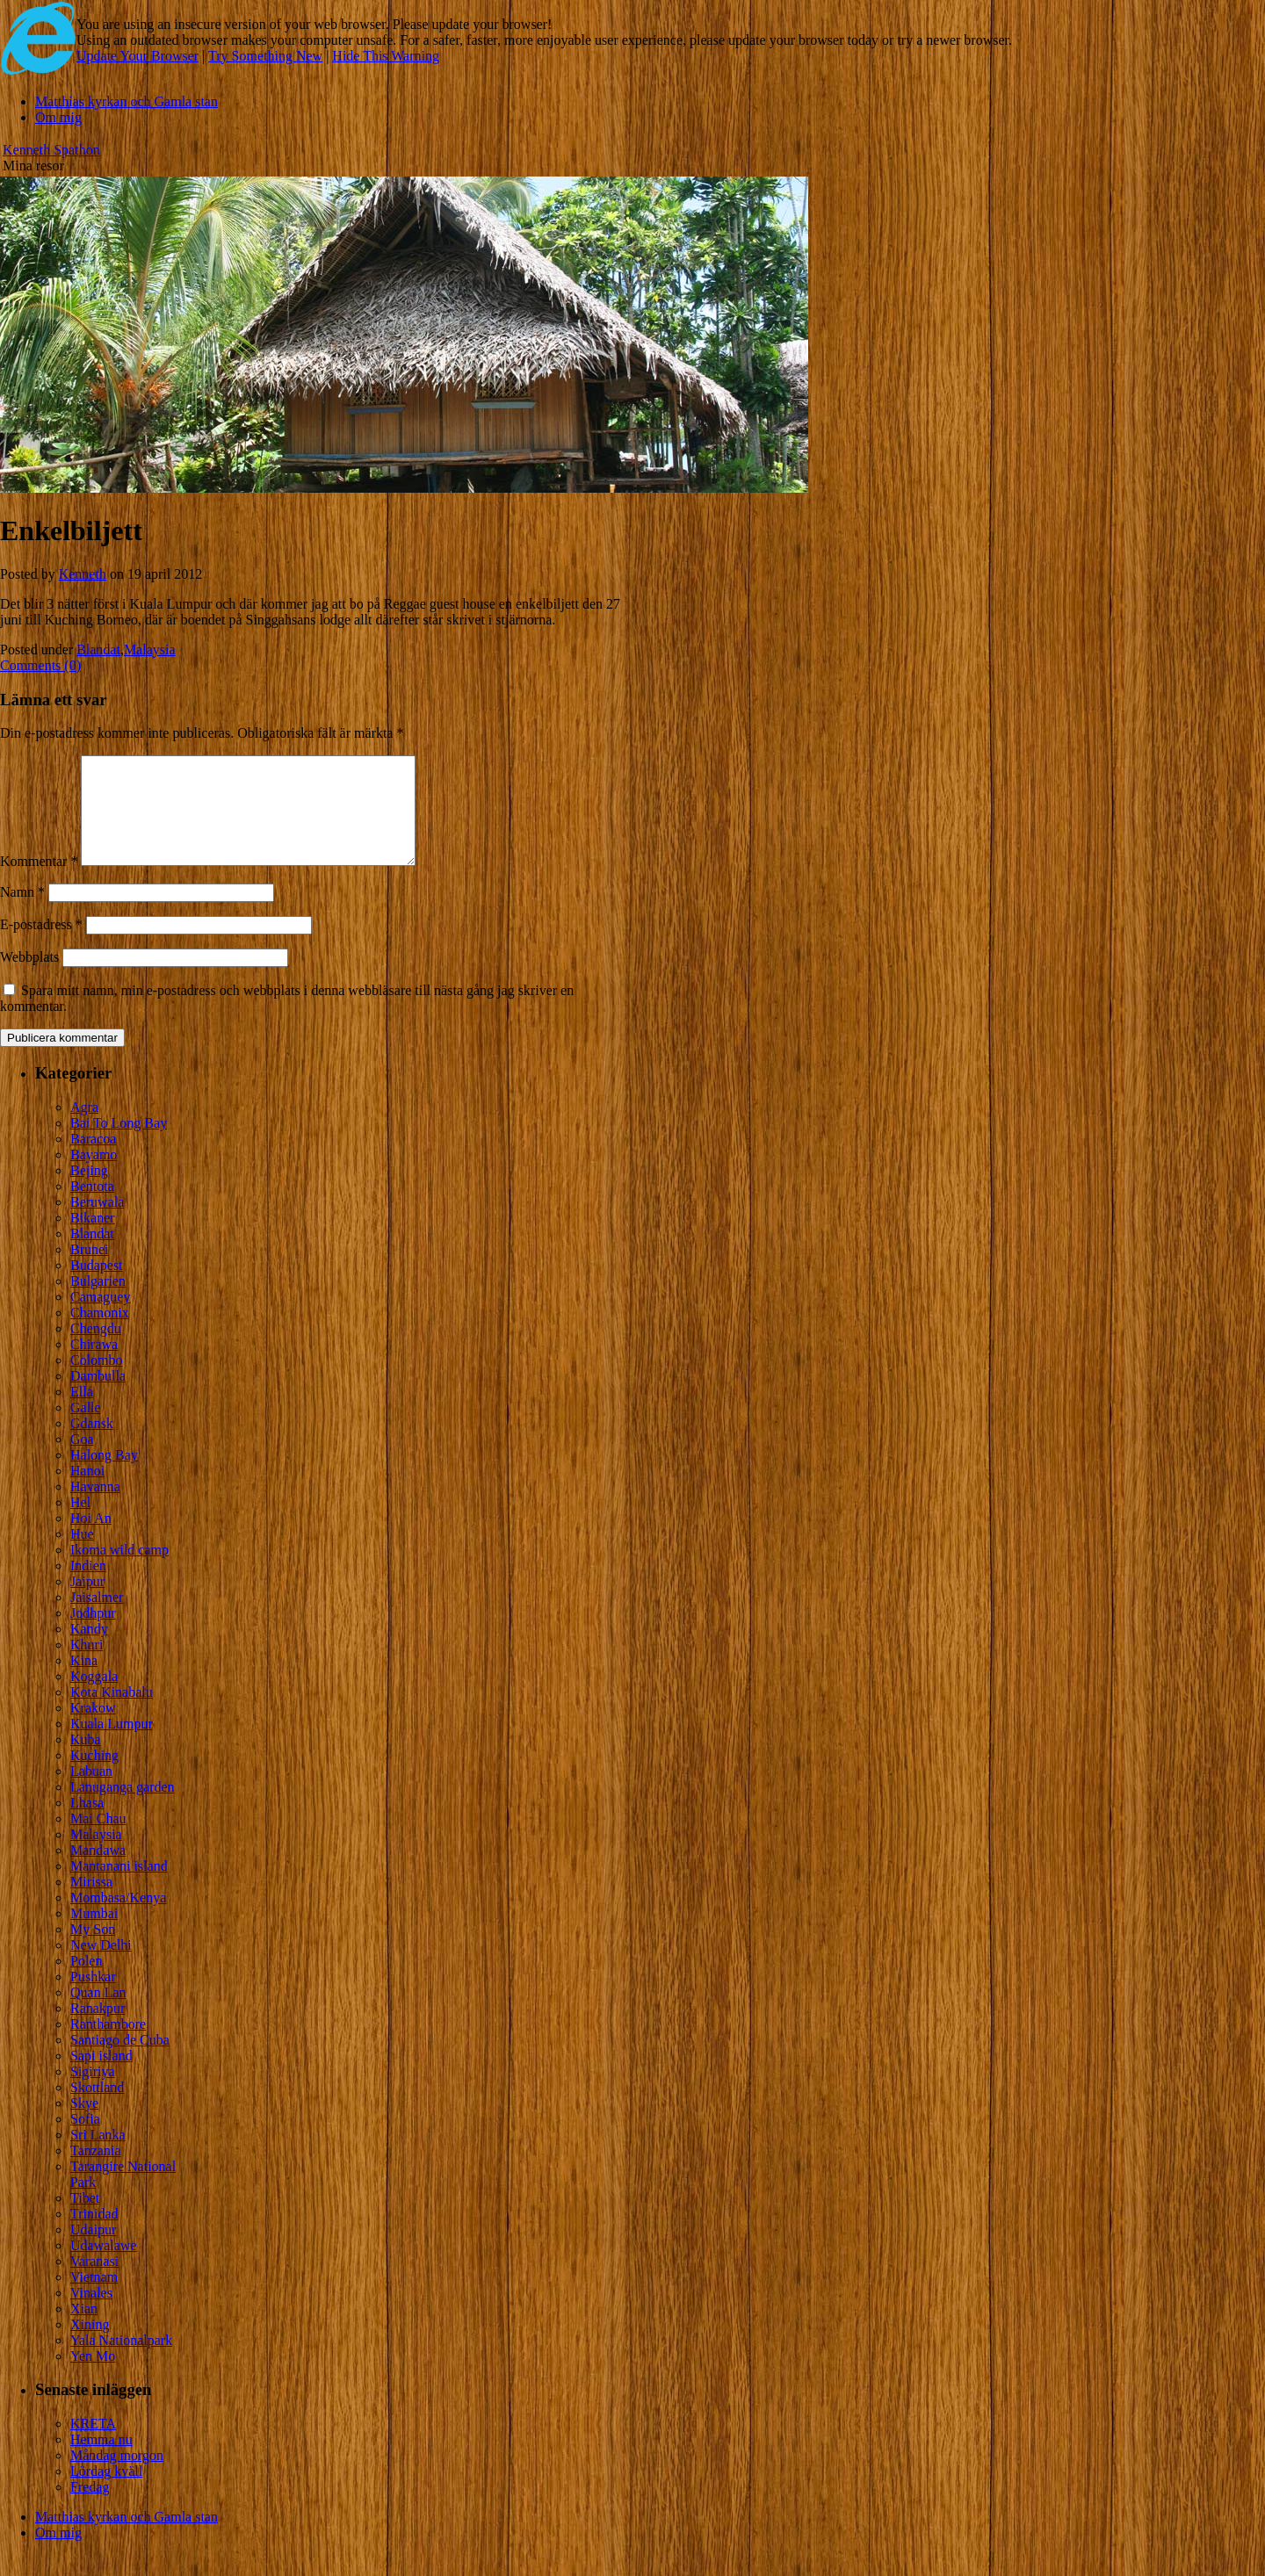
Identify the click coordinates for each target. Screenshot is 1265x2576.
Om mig (58, 117)
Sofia (85, 2139)
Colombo (96, 1381)
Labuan (91, 1792)
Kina (84, 1681)
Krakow (93, 1728)
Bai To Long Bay (118, 1143)
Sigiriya (92, 2092)
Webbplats (29, 978)
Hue (82, 1555)
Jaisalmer (96, 1618)
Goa (82, 1460)
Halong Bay (104, 1475)
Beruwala (97, 1223)
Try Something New (265, 55)
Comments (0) (40, 665)
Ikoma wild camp (119, 1570)
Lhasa (87, 1823)
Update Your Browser (137, 55)
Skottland (97, 2108)
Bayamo (93, 1175)
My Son (92, 1950)
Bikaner (92, 1238)
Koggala (94, 1697)
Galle (85, 1428)
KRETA (93, 2444)
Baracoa (93, 1159)
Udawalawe (103, 2266)
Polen (86, 1981)
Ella (81, 1412)
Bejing (89, 1191)
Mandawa (98, 1871)
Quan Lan (98, 2013)
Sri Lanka (98, 2155)
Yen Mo (92, 2377)
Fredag (89, 2507)
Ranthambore (108, 2045)
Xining (89, 2345)
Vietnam (94, 2298)
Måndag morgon (116, 2476)
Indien (88, 1586)
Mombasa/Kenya (118, 1918)
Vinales (91, 2313)
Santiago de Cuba (120, 2060)
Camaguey (100, 1317)
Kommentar (38, 882)
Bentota (92, 1207)
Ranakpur (97, 2029)
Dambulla (98, 1396)
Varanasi (94, 2282)
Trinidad (94, 2234)
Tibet (84, 2219)
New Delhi (101, 1966)
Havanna (95, 1507)
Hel (80, 1523)
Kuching (94, 1776)
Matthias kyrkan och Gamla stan (126, 101)
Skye (84, 2124)
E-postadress (41, 945)
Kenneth (82, 573)
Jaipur (87, 1602)
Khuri (86, 1665)
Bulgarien (98, 1302)
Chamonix (99, 1333)
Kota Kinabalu (111, 1713)
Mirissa (91, 1902)
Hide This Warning (385, 55)
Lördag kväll (106, 2492)
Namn (22, 913)
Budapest (96, 1286)
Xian (84, 2329)
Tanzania (95, 2171)
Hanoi (87, 1491)
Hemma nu (101, 2460)
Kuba (85, 1760)
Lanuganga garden (122, 1807)
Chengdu (95, 1349)
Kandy (89, 1649)
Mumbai (94, 1934)
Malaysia (150, 649)
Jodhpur (93, 1634)
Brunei (89, 1270)
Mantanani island (119, 1887)
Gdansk (91, 1444)
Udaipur (93, 2250)
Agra (84, 1128)
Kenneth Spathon (51, 149)
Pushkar (93, 1997)
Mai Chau (98, 1839)
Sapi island (101, 2076)
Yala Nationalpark (121, 2361)
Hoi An (91, 1539)
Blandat (98, 649)
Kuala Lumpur (111, 1744)
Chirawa (94, 1365)
